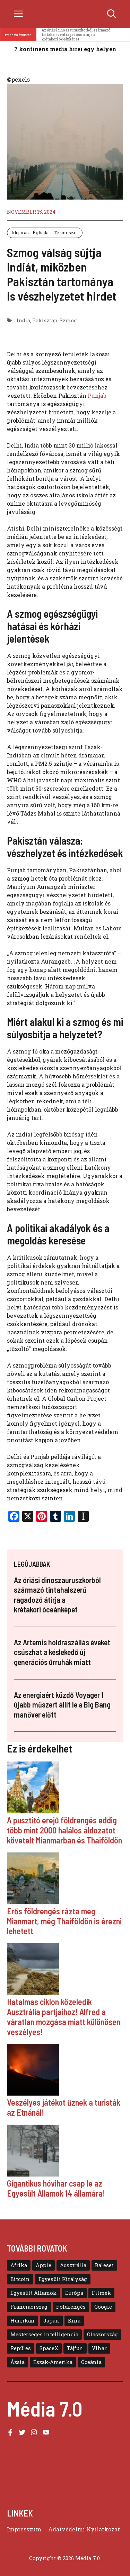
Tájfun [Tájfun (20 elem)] (75, 2348)
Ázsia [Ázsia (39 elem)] (17, 2362)
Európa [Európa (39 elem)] (74, 2293)
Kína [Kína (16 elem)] (74, 2320)
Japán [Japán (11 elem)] (51, 2320)
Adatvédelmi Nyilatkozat (84, 2529)
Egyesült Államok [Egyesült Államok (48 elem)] (33, 2293)
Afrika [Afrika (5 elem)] (18, 2265)
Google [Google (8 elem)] (103, 2306)
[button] (112, 14)
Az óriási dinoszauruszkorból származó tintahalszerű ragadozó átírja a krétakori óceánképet (76, 35)
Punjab (97, 395)
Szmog (68, 320)
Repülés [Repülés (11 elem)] (20, 2348)
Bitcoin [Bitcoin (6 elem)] (20, 2279)
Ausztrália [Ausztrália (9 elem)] (73, 2265)
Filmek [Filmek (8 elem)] (101, 2293)
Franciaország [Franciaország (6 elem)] (28, 2306)
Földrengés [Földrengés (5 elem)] (71, 2306)
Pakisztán (45, 320)
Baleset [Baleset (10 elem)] (104, 2265)
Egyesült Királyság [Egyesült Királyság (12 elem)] (62, 2279)
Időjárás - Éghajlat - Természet (44, 232)
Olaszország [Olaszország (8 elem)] (102, 2334)
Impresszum (24, 2529)
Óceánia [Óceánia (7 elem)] (91, 2362)
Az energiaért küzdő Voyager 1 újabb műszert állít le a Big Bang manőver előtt (62, 1704)
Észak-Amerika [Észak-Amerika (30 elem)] (52, 2362)
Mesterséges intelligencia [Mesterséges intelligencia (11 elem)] (44, 2334)
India (23, 320)
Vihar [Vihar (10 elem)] (99, 2348)
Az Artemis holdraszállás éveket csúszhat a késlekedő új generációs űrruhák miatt (62, 1652)
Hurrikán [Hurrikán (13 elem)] (22, 2320)
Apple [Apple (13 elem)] (43, 2265)
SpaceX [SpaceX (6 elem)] (49, 2348)
